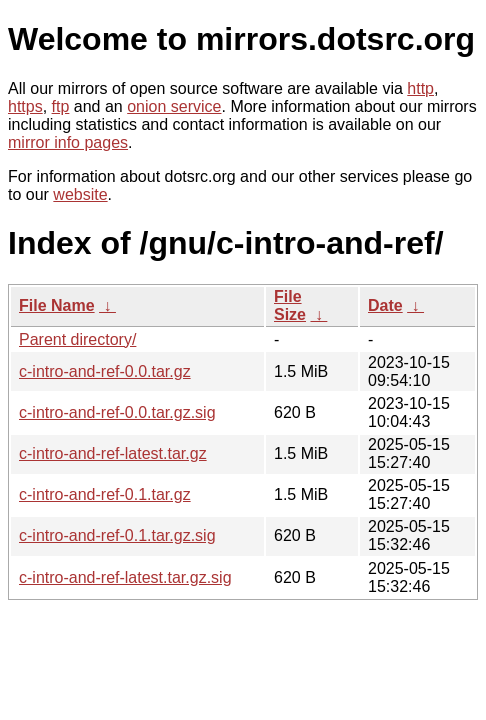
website (80, 194)
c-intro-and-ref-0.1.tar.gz (105, 494)
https (25, 106)
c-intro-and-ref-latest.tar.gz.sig (125, 577)
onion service (174, 106)
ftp (61, 106)
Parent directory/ (77, 339)
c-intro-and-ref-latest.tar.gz (113, 453)
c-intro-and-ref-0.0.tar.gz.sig (117, 412)
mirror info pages (68, 142)
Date (385, 305)
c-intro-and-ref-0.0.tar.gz (105, 371)
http (420, 88)
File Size (290, 305)
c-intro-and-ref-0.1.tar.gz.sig (117, 535)
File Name (57, 305)
